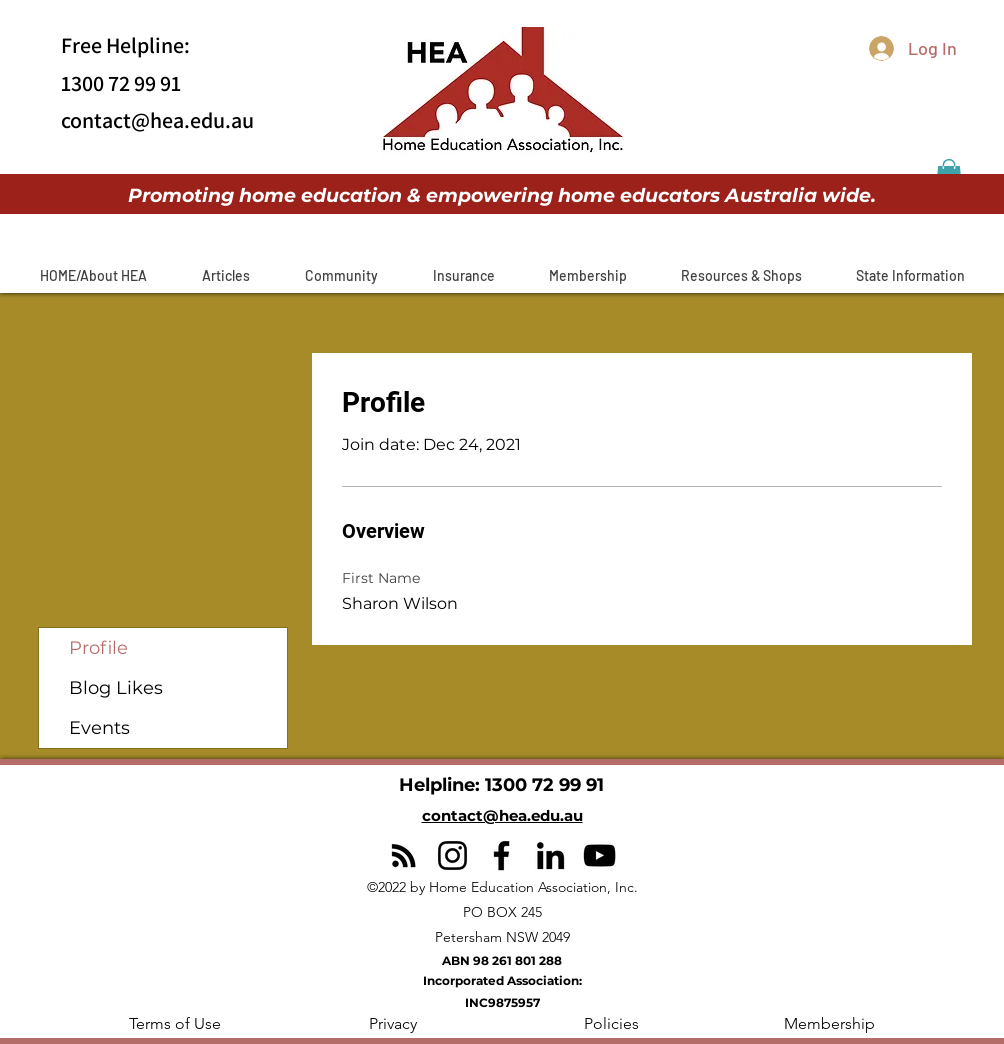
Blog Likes (116, 688)
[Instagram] (452, 855)
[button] (225, 275)
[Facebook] (501, 855)
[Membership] (829, 1024)
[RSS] (403, 855)
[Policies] (611, 1024)
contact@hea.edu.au (157, 120)
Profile (98, 648)
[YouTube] (599, 855)
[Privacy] (393, 1024)
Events (99, 728)
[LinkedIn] (550, 855)
